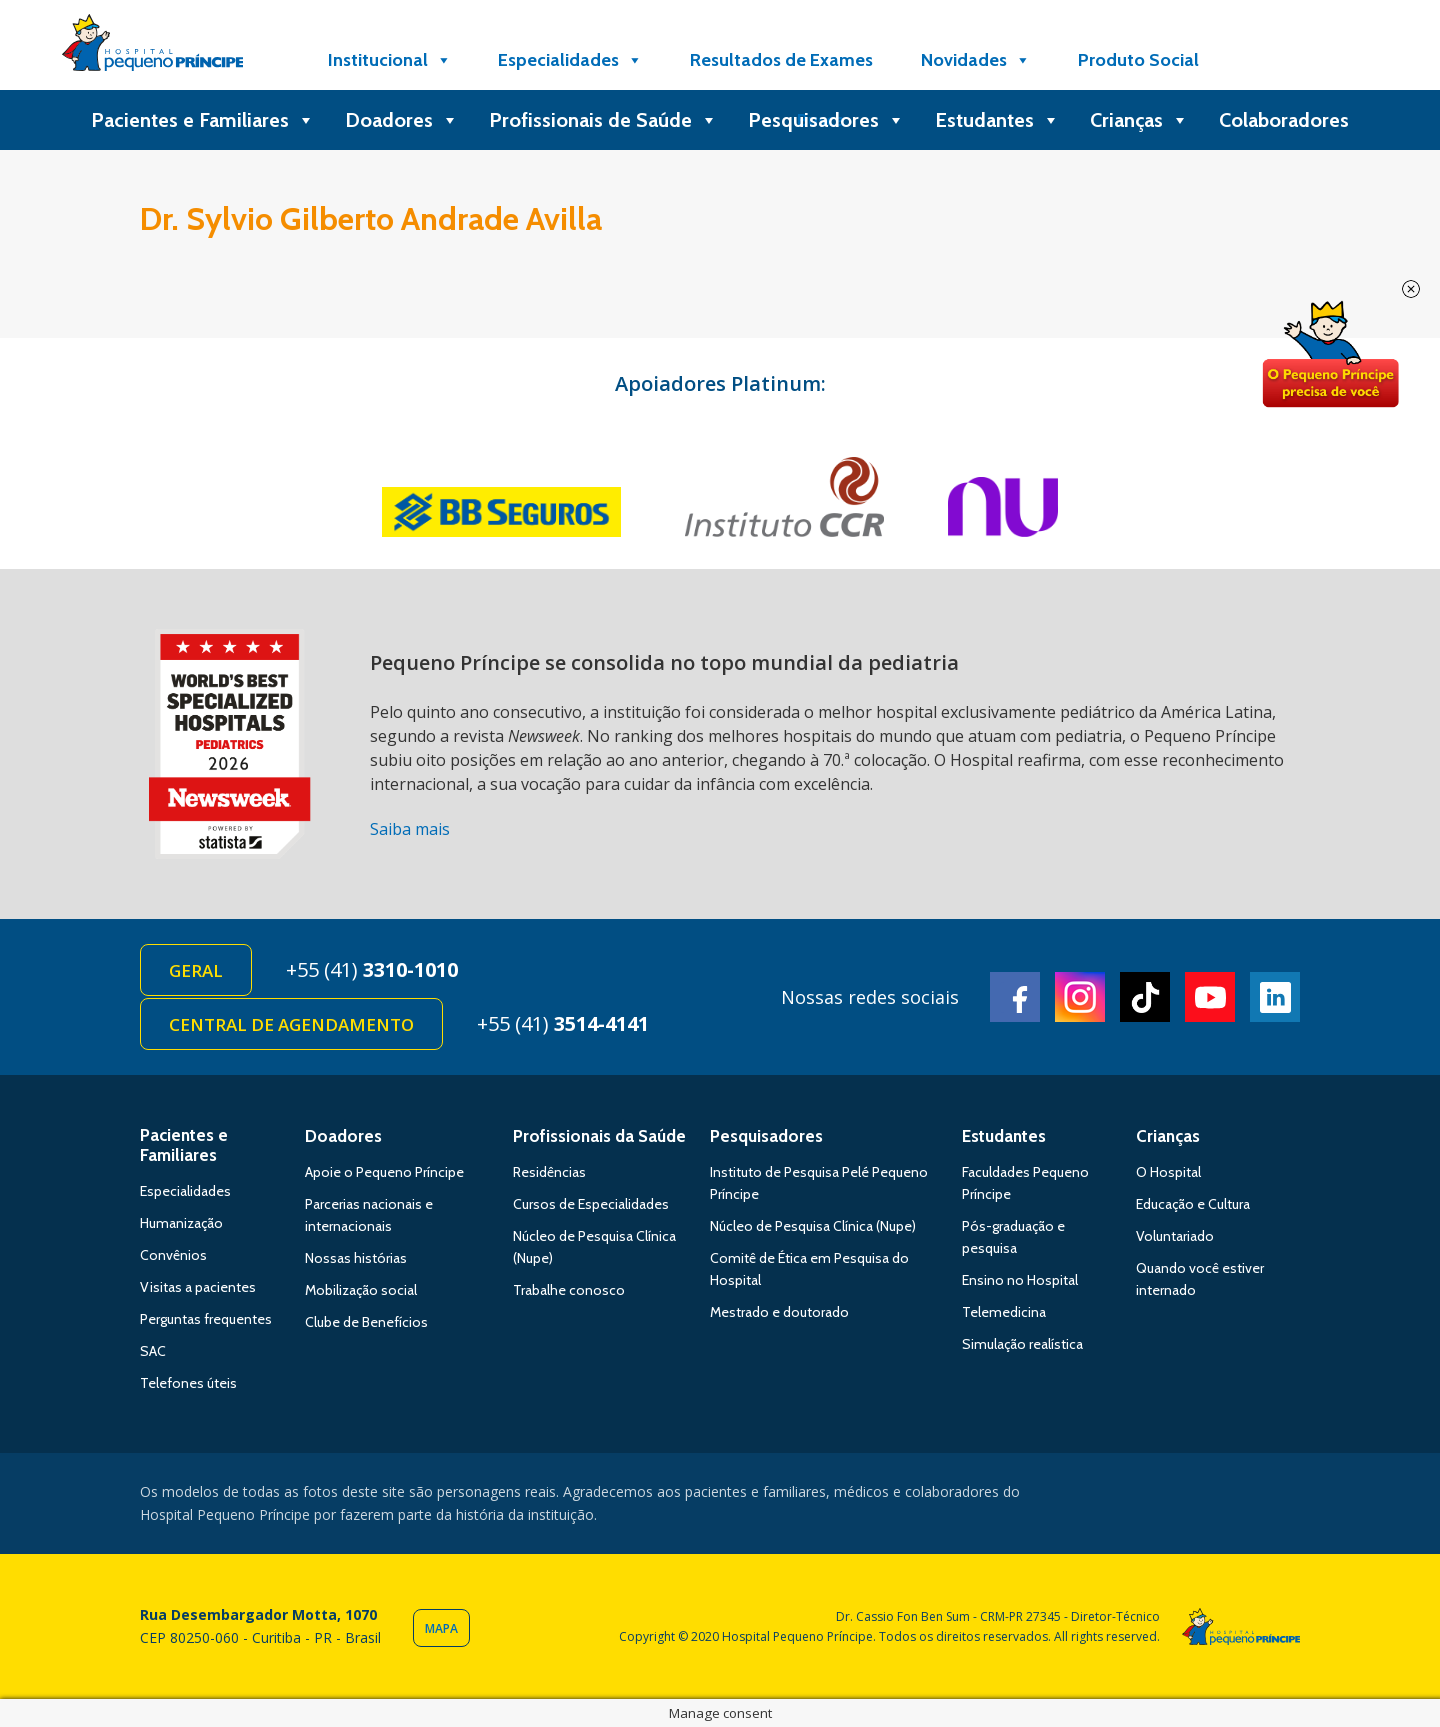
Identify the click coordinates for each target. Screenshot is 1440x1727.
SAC (153, 1351)
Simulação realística (1022, 1344)
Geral (196, 970)
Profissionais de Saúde (603, 120)
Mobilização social (361, 1290)
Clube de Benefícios (366, 1322)
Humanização (181, 1223)
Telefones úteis (188, 1383)
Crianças (1139, 120)
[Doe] (1273, 60)
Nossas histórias (356, 1258)
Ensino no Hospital (1020, 1280)
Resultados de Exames (781, 60)
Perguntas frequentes (206, 1319)
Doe (1330, 355)
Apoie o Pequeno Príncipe (384, 1172)
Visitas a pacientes (198, 1287)
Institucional (390, 60)
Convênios (173, 1255)
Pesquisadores (826, 120)
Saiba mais (410, 829)
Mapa (441, 1628)
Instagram (1080, 997)
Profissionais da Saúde (599, 1136)
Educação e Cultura (1193, 1204)
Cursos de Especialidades (591, 1204)
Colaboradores (1284, 120)
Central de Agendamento (291, 1024)
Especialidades (570, 60)
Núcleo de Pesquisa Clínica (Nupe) (813, 1226)
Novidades (976, 60)
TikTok (1145, 997)
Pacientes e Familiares (203, 120)
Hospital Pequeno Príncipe (152, 47)
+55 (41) (372, 969)
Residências (549, 1172)
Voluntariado (1175, 1236)
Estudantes (997, 120)
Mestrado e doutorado (779, 1312)
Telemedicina (1004, 1312)
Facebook (1015, 997)
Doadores (402, 120)
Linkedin (1275, 997)
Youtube (1210, 997)
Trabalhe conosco (569, 1290)
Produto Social (1138, 60)
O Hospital (1168, 1172)
